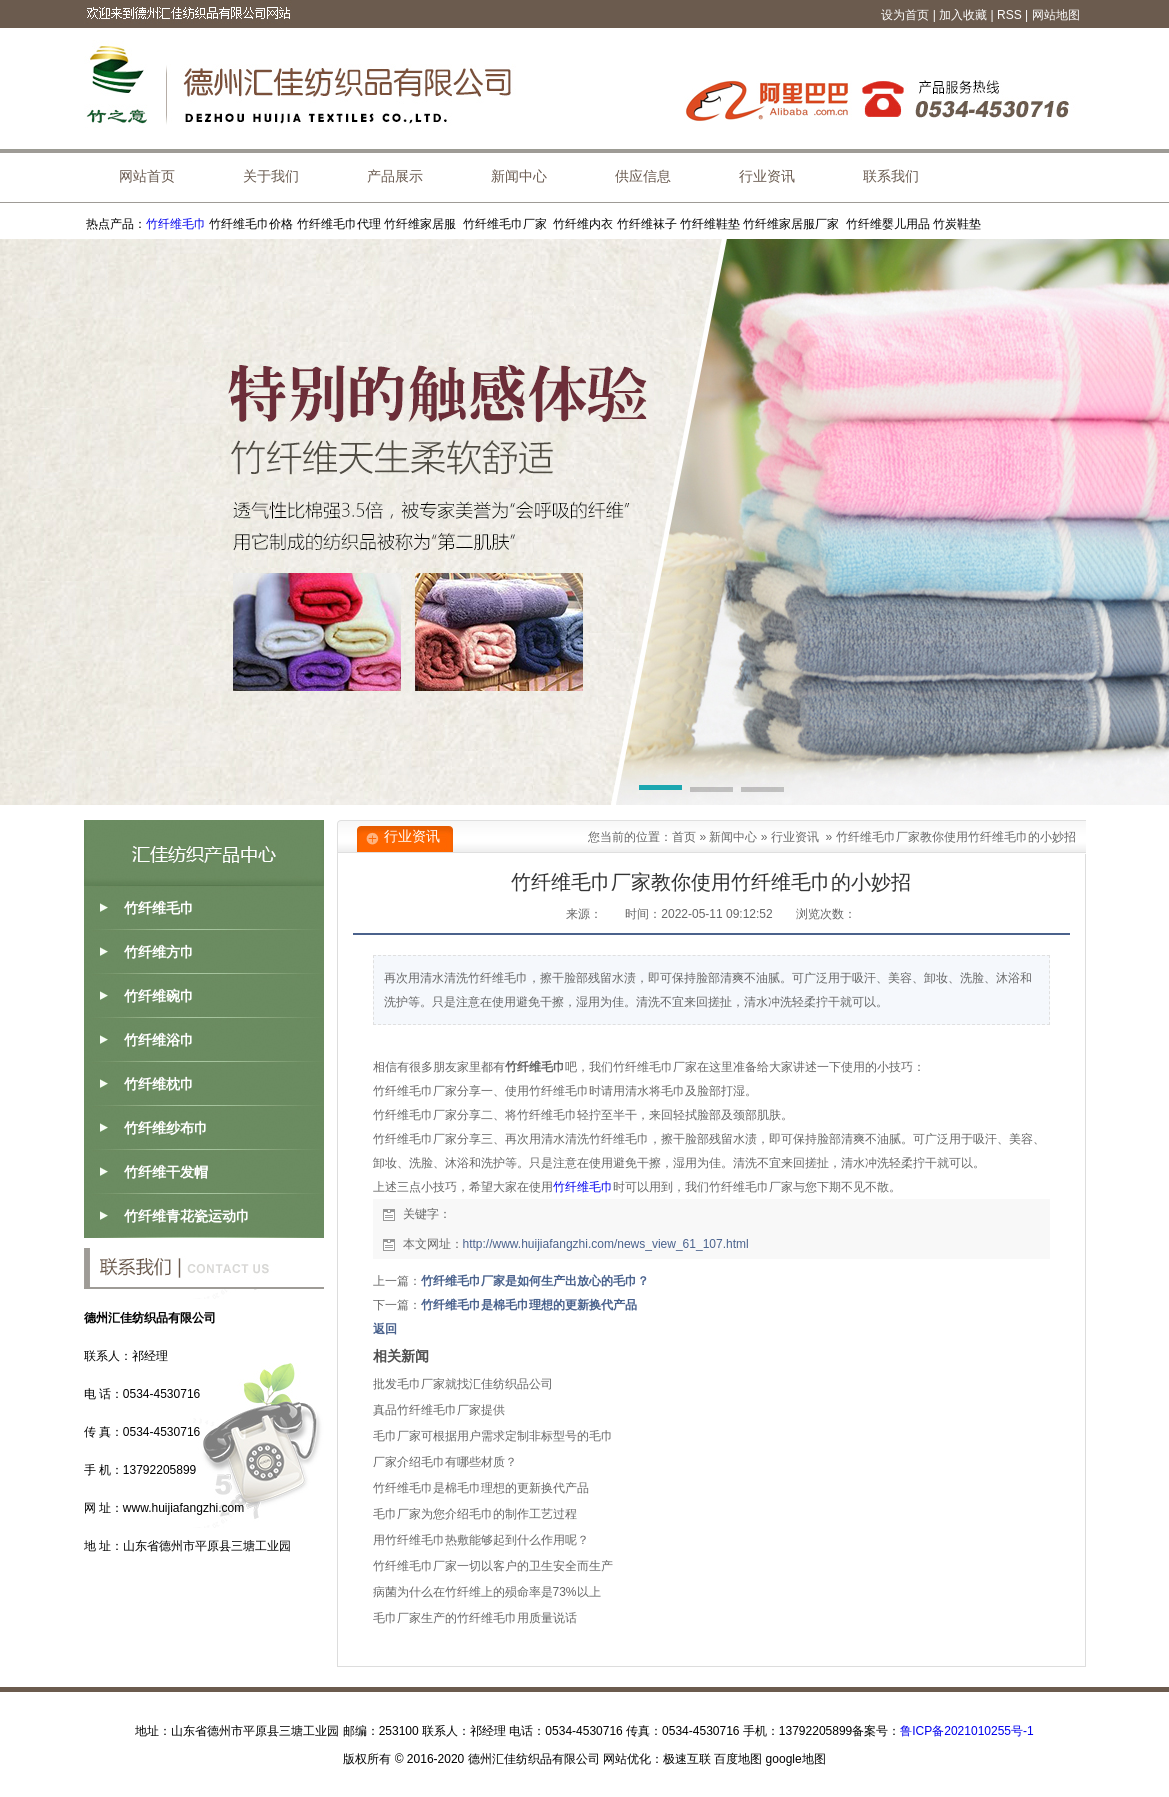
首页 (684, 837)
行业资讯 (795, 837)
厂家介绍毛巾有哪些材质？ (445, 1462)
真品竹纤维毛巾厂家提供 (439, 1410)
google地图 (796, 1759)
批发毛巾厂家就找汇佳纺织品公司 (463, 1384)
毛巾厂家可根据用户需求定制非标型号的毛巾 (493, 1436)
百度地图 (738, 1759)
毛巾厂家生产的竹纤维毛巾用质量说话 (475, 1618)
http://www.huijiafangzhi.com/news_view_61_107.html (606, 1244)
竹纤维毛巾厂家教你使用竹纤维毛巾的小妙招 (956, 837)
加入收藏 (963, 15)
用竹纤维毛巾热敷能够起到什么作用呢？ (481, 1540)
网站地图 (1056, 15)
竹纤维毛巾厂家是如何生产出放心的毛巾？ (535, 1281)
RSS (1009, 15)
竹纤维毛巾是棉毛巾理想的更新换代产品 (529, 1305)
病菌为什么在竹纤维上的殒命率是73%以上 (487, 1592)
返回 (385, 1329)
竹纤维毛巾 (176, 224)
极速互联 (687, 1759)
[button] (660, 791)
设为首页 (905, 15)
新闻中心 (733, 837)
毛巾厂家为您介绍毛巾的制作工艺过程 (475, 1514)
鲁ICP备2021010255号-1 (966, 1731)
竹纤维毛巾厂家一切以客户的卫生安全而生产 (493, 1566)
